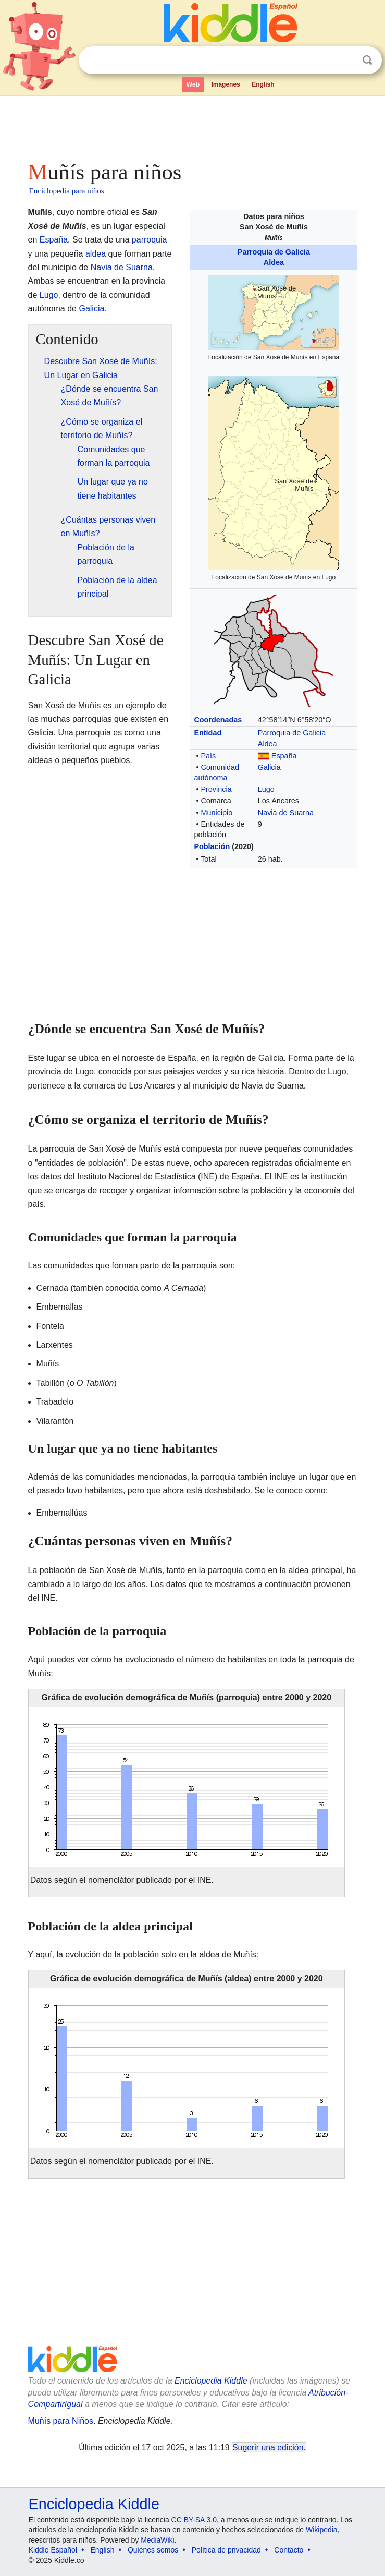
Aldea (274, 262)
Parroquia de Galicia (274, 252)
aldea (95, 253)
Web (193, 84)
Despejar (346, 60)
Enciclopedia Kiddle (211, 2380)
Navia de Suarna (286, 812)
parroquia (149, 239)
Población (212, 846)
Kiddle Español (53, 2550)
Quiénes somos (153, 2550)
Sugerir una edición (267, 2447)
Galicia (269, 767)
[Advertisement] (192, 125)
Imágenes (225, 84)
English (263, 84)
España (284, 756)
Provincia (216, 789)
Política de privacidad (226, 2550)
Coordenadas (218, 720)
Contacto (288, 2550)
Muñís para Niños (60, 2420)
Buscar (367, 60)
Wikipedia (322, 2529)
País (208, 756)
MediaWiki (158, 2540)
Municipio (216, 812)
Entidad (207, 733)
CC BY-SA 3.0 (194, 2519)
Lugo (266, 789)
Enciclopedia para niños (66, 191)
